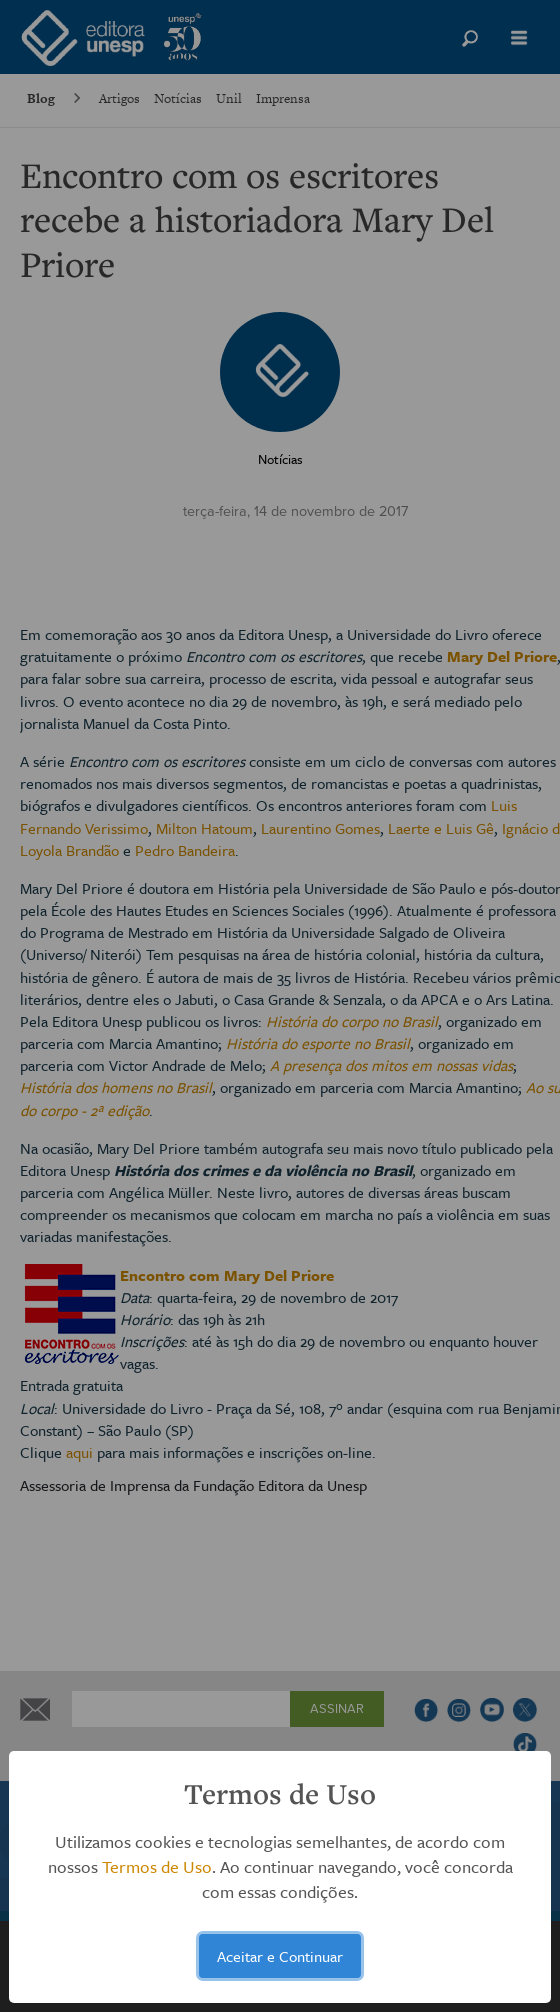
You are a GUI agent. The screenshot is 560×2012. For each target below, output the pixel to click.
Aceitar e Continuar (280, 1956)
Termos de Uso (157, 1866)
